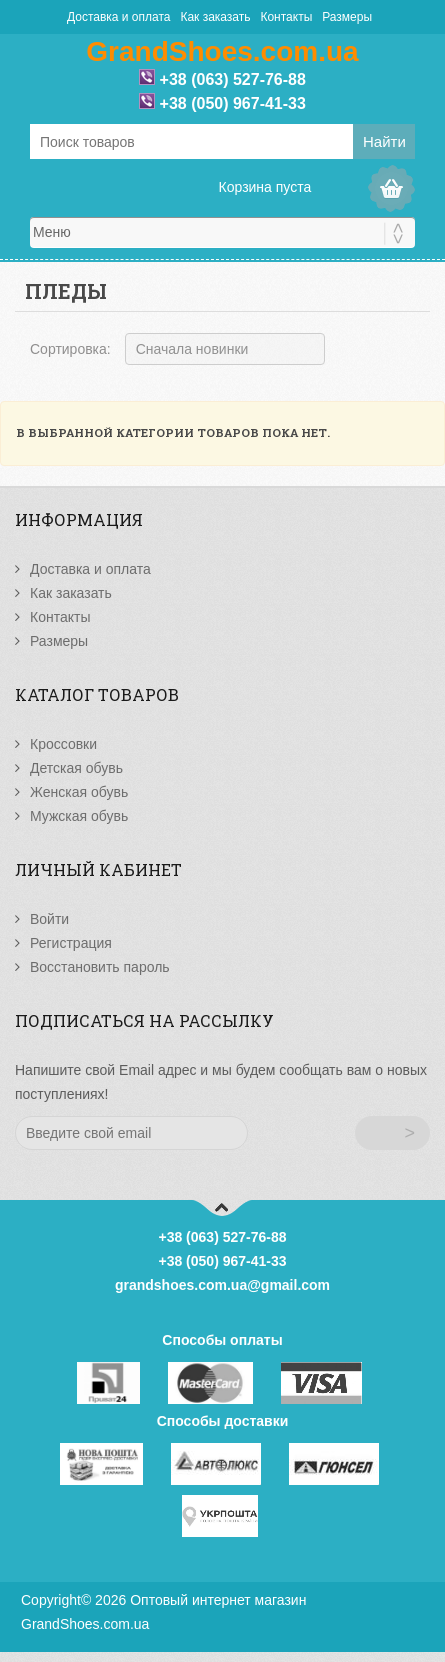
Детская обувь (76, 768)
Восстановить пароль (100, 967)
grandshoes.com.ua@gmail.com (222, 1285)
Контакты (286, 17)
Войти (49, 919)
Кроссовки (63, 744)
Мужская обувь (79, 816)
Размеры (347, 17)
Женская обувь (79, 792)
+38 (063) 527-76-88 (233, 79)
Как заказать (215, 17)
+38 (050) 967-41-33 (233, 103)
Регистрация (71, 943)
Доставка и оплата (119, 17)
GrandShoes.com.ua (85, 1624)
